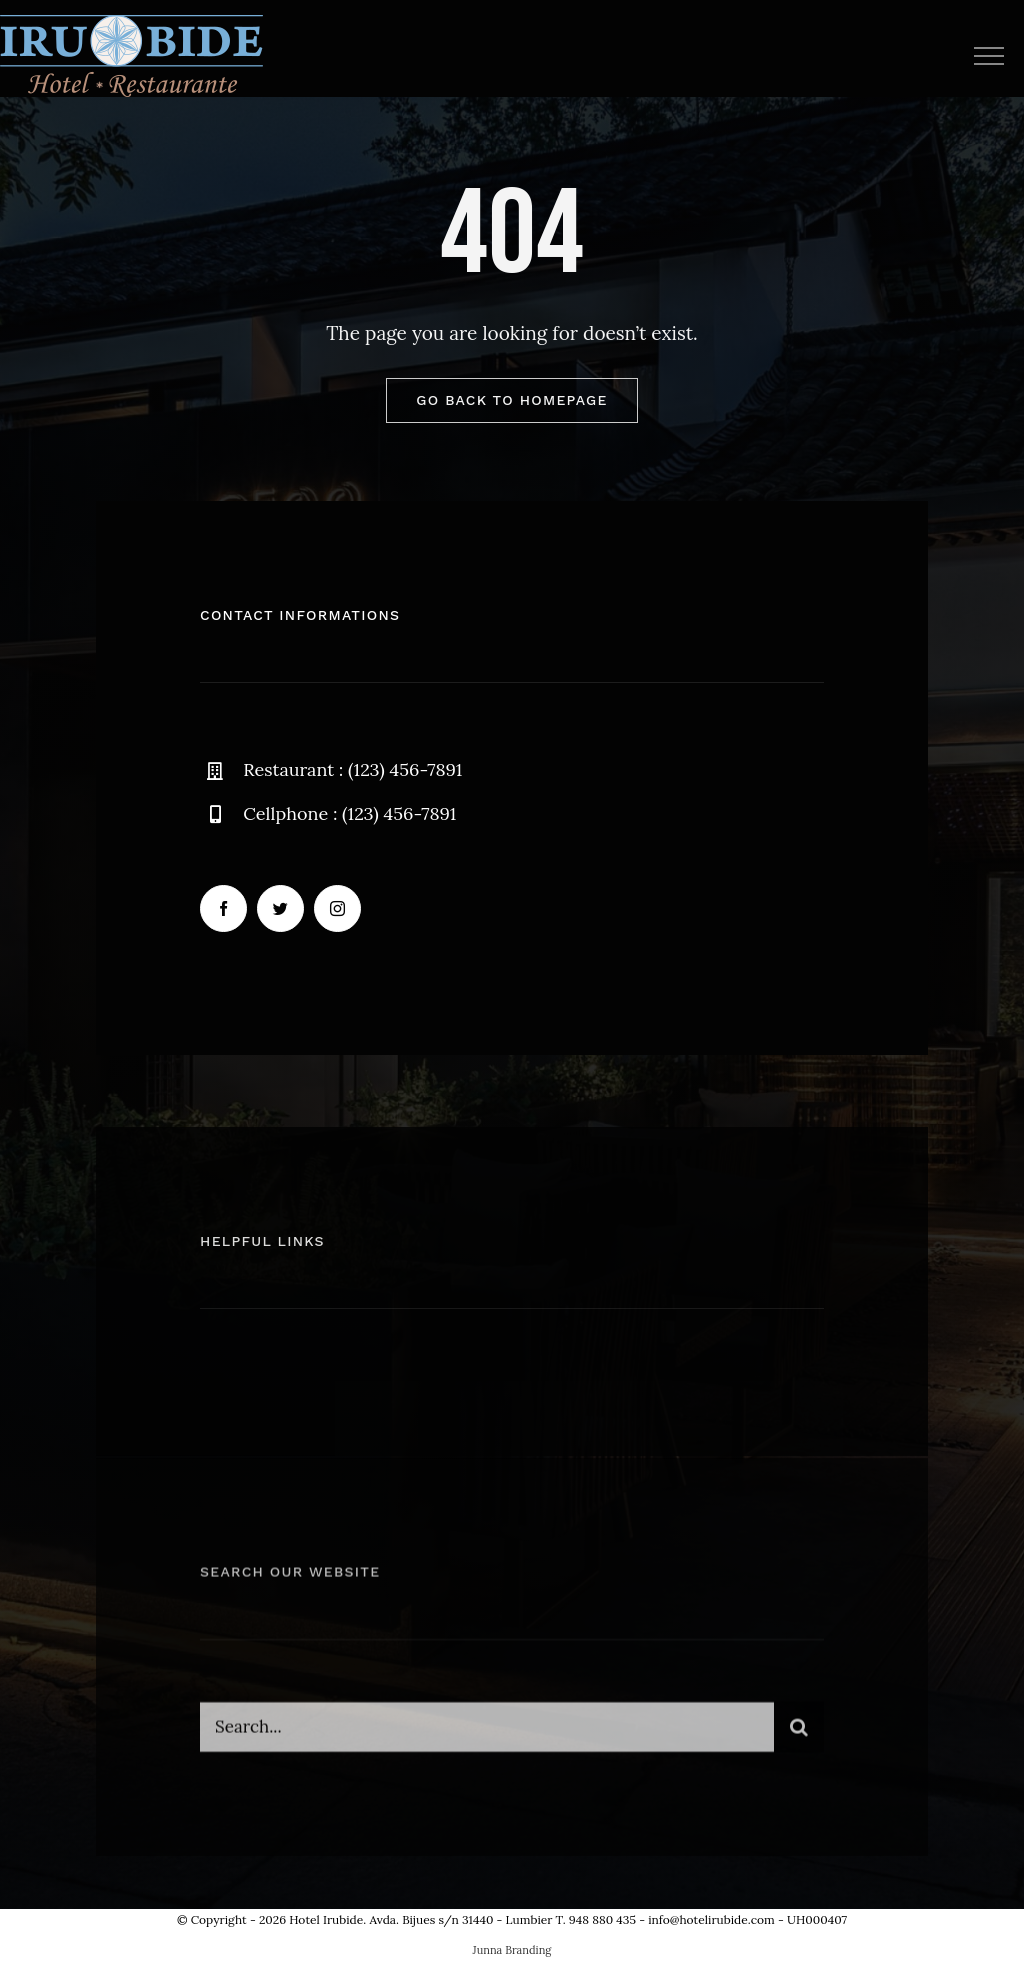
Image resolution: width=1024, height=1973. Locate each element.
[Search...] (487, 1736)
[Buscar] (799, 1736)
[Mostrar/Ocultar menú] (988, 56)
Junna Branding (512, 1950)
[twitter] (280, 909)
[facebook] (223, 909)
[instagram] (337, 909)
